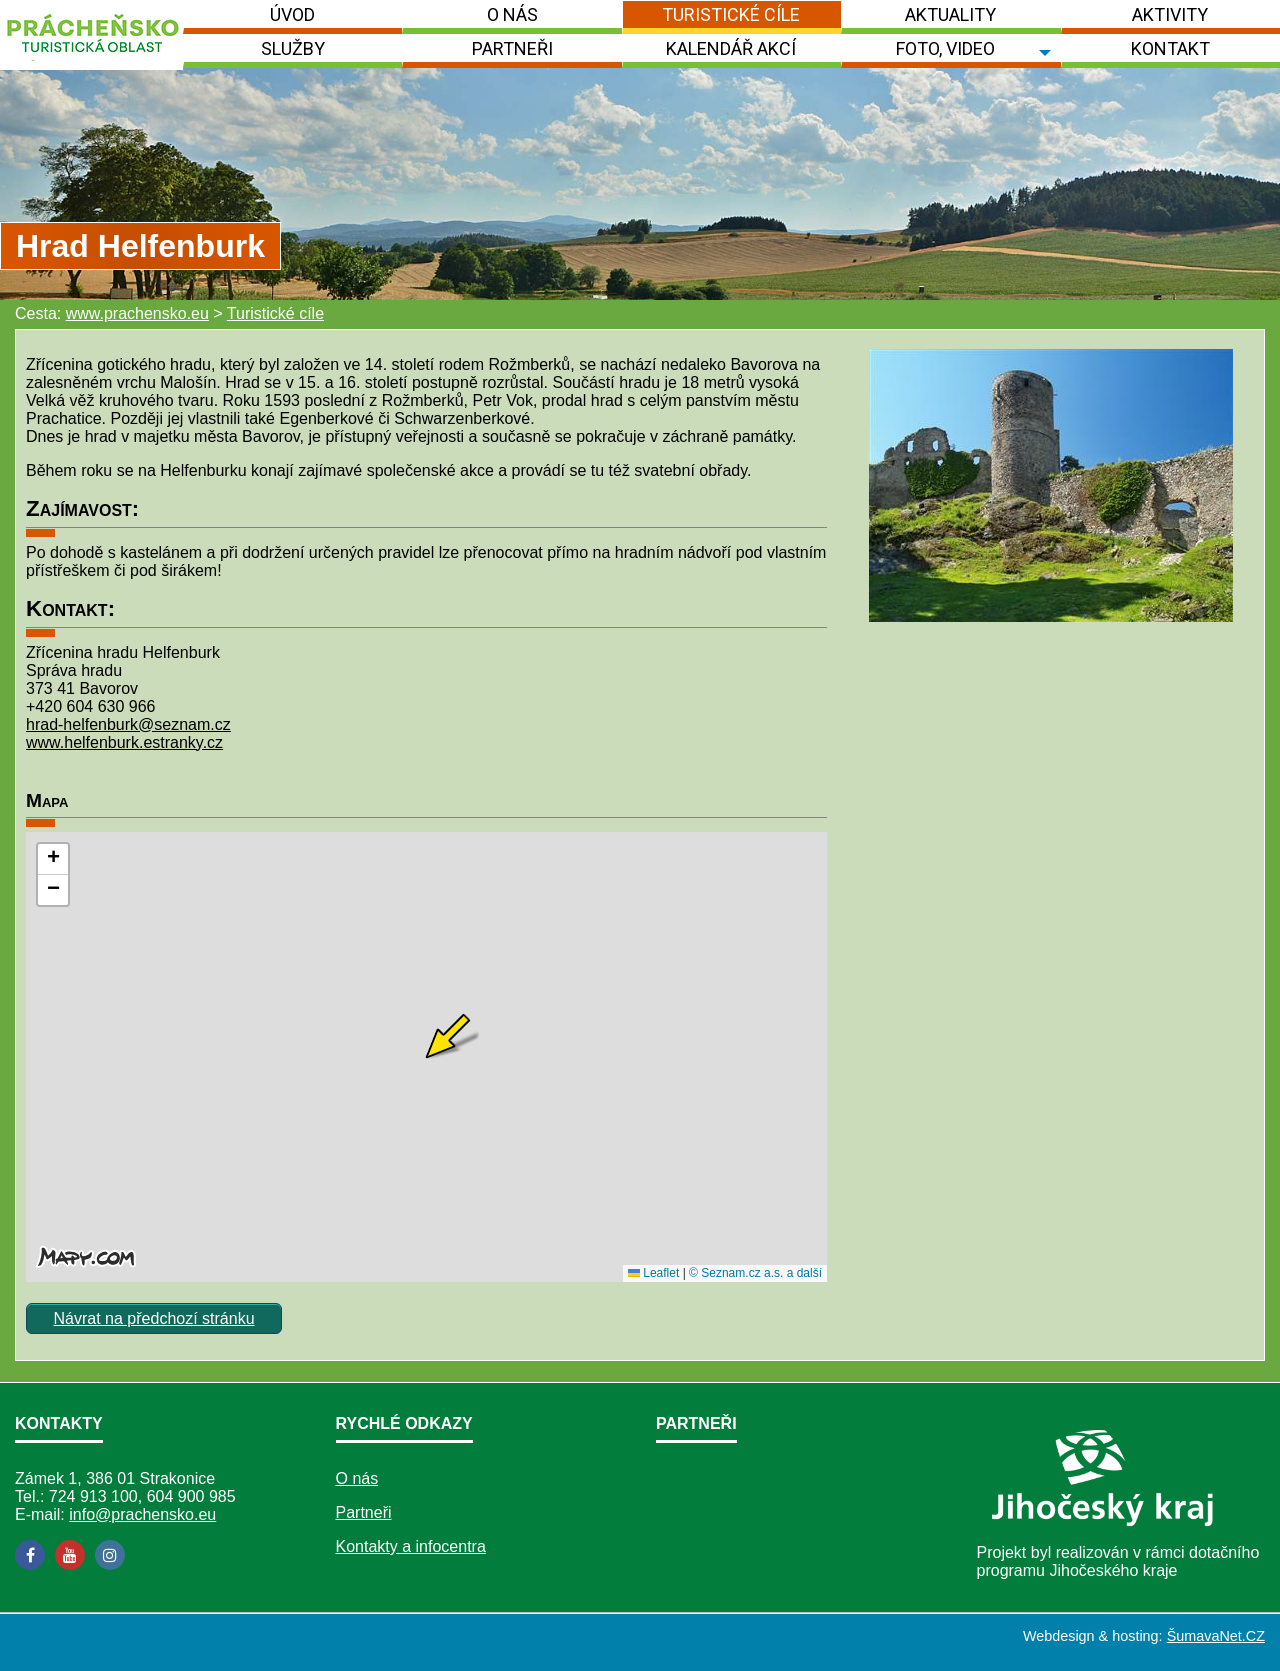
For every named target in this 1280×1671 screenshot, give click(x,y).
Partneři (364, 1512)
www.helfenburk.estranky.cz (124, 742)
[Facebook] (30, 1555)
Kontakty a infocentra (411, 1546)
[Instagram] (110, 1555)
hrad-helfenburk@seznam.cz (128, 724)
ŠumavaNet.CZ (1216, 1636)
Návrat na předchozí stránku (154, 1318)
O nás (357, 1478)
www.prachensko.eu (137, 313)
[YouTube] (70, 1555)
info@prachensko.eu (142, 1514)
